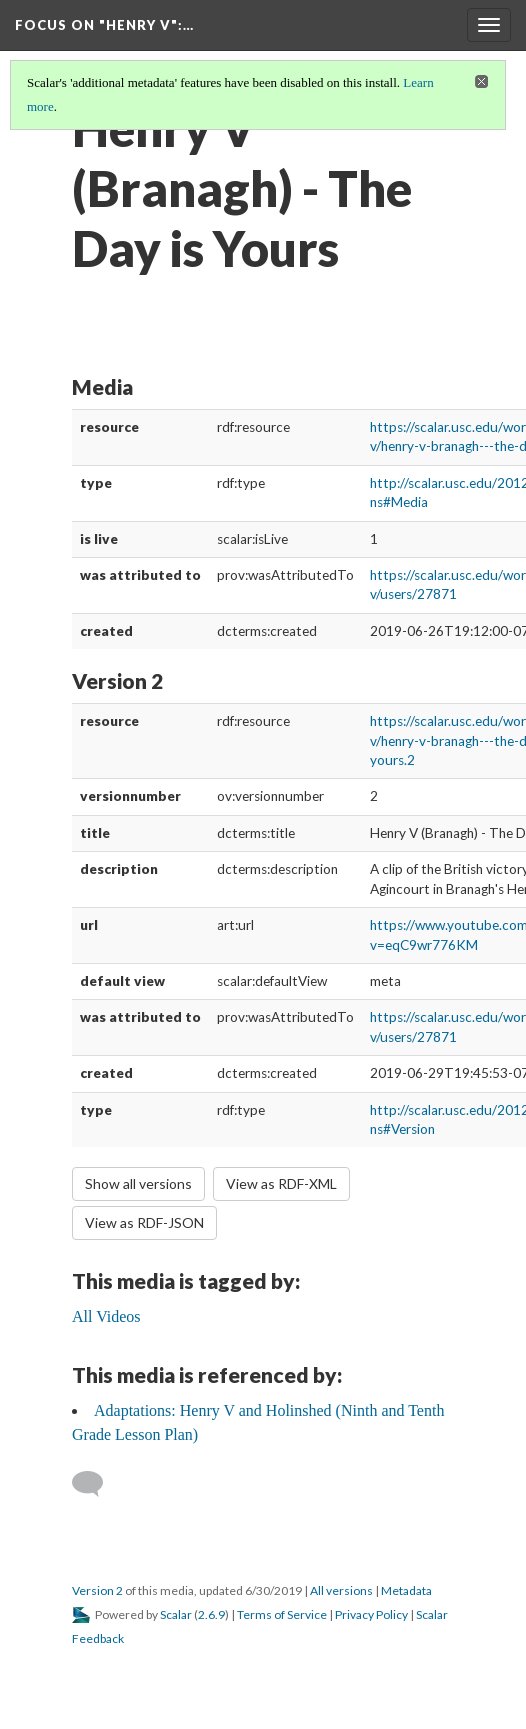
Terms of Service (282, 1614)
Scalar (176, 1614)
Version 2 (97, 1590)
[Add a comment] (96, 1484)
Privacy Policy (371, 1614)
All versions (341, 1590)
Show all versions (138, 1183)
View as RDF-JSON (144, 1222)
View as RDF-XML (281, 1183)
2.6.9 (211, 1614)
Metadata (406, 1590)
